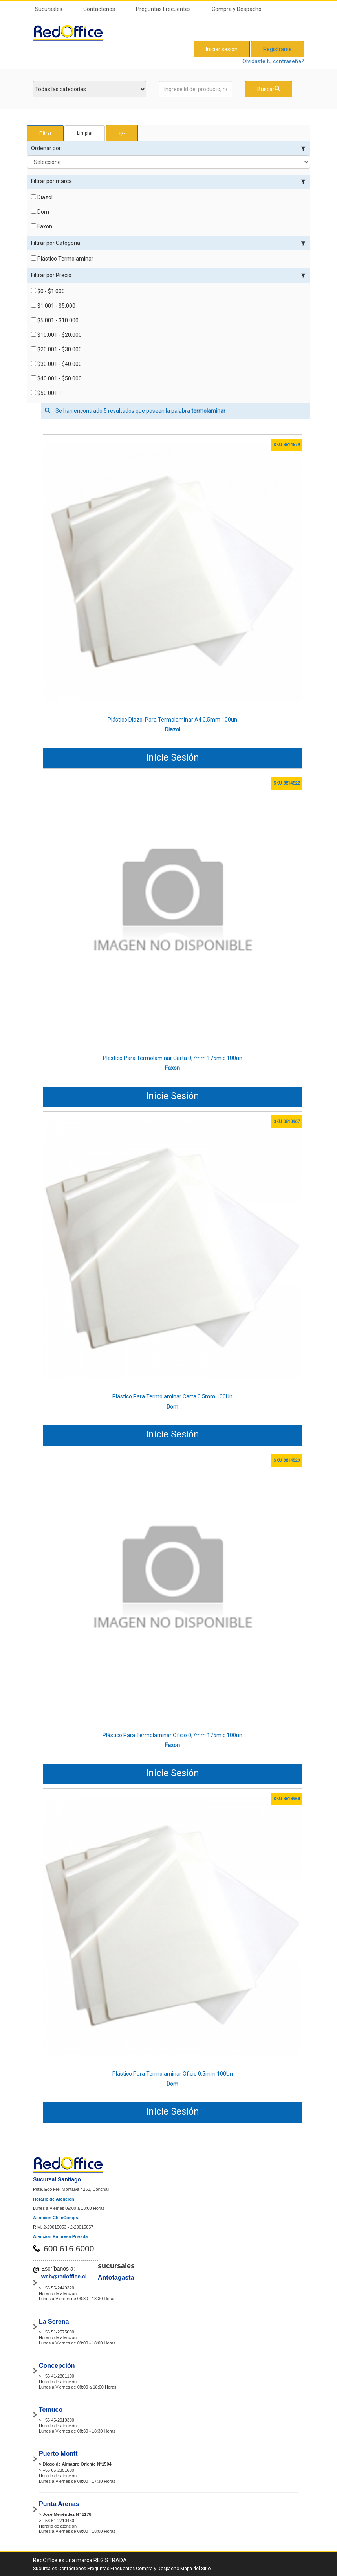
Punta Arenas (59, 2504)
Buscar (268, 89)
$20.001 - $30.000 (56, 349)
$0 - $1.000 (48, 291)
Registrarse (277, 49)
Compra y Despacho (237, 9)
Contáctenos (99, 9)
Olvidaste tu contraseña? (273, 61)
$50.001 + (46, 393)
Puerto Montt (58, 2453)
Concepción (57, 2365)
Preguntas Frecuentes (163, 9)
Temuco (50, 2409)
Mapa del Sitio (195, 2568)
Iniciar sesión (222, 49)
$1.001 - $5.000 (53, 306)
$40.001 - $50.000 (56, 378)
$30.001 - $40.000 (56, 364)
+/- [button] (122, 133)
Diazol (42, 197)
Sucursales (48, 9)
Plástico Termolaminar (62, 258)
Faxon (41, 226)
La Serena (54, 2321)
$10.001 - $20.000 (56, 335)
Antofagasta (116, 2277)
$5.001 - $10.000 (55, 320)
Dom (40, 212)
